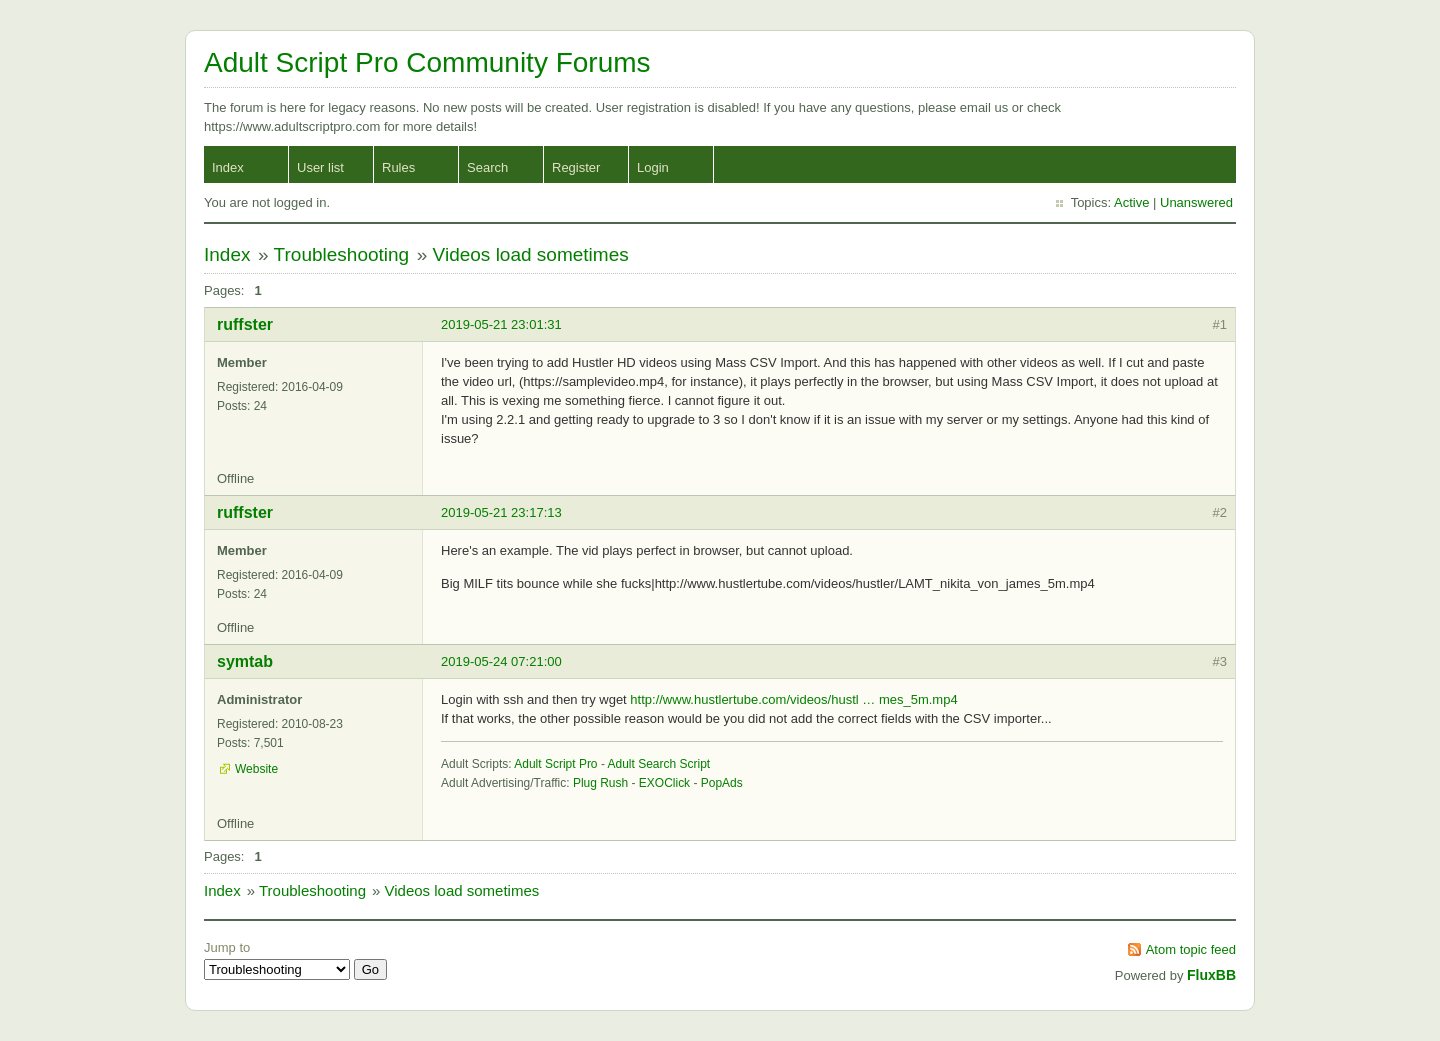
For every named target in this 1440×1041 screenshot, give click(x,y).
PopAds (722, 783)
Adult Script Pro (555, 764)
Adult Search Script (659, 764)
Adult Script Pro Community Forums (427, 62)
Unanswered (1196, 202)
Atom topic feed (1191, 949)
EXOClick (664, 783)
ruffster (245, 324)
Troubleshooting (342, 254)
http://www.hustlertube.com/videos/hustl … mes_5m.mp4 (793, 699)
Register (576, 167)
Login (653, 167)
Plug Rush (600, 783)
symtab (245, 661)
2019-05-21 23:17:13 (501, 512)
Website (256, 769)
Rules (398, 167)
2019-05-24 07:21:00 (501, 661)
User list (320, 167)
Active (1131, 202)
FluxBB (1211, 975)
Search (487, 167)
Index (228, 167)
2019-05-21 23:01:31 (501, 324)
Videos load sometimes (531, 254)
